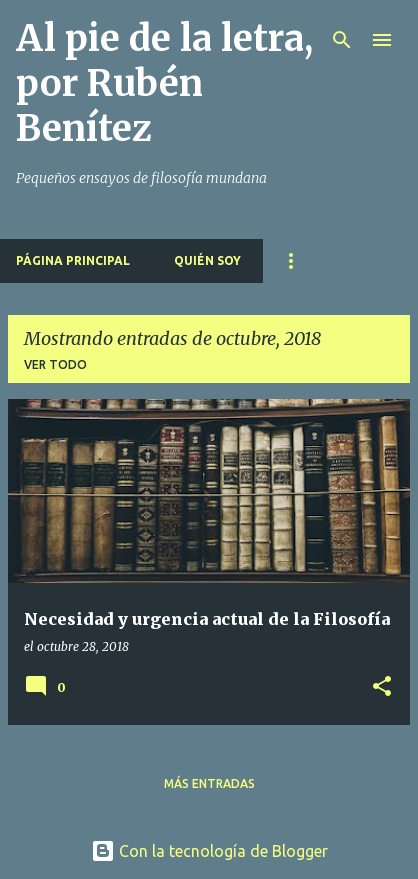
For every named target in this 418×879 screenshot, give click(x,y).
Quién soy (207, 260)
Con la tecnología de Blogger (209, 851)
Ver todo (55, 364)
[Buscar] (342, 40)
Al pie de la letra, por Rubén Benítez (164, 83)
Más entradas (209, 783)
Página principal (73, 260)
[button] (382, 687)
